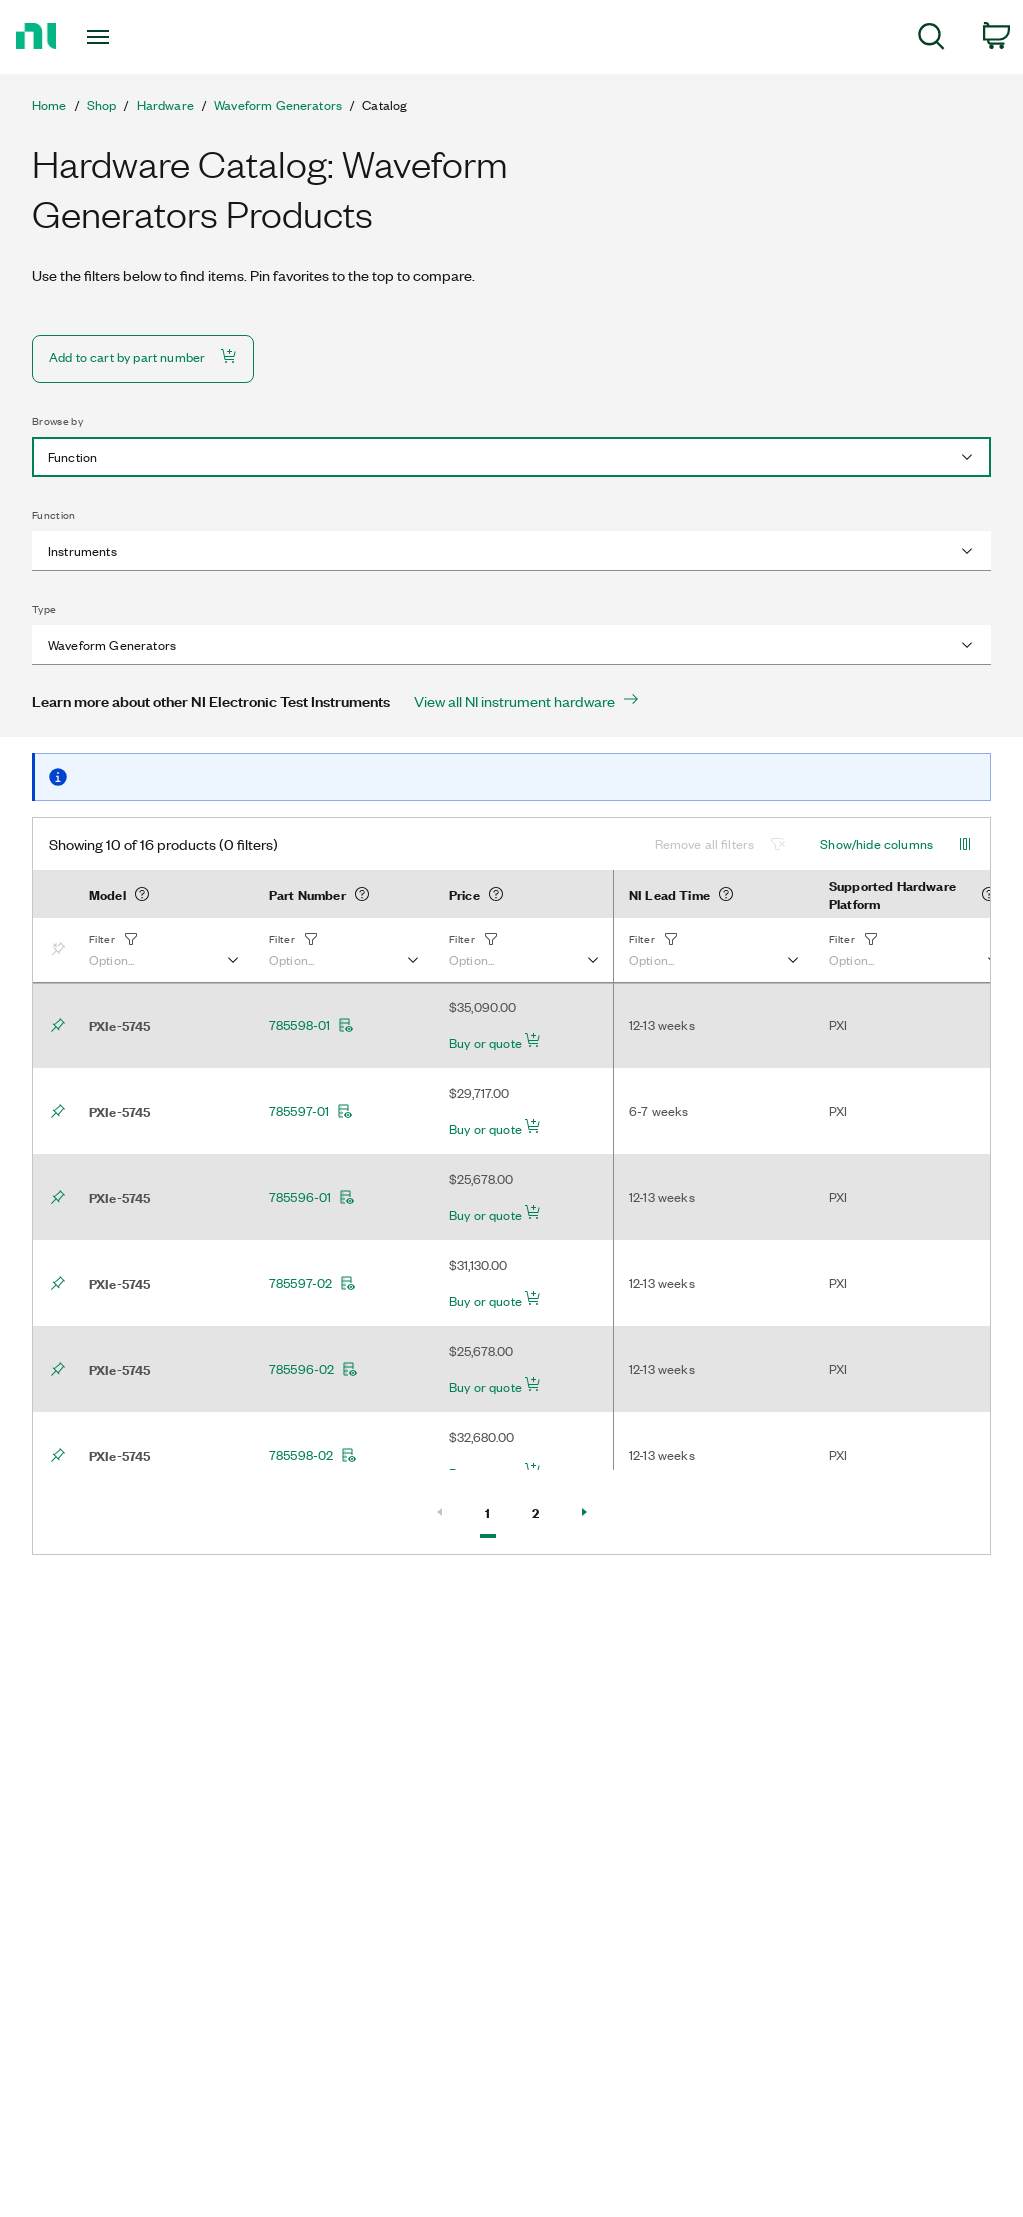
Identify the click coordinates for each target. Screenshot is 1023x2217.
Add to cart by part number (143, 356)
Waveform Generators (278, 105)
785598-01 (311, 1025)
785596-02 (313, 1369)
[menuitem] (931, 39)
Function (54, 515)
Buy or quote (495, 1042)
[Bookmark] (62, 950)
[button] (163, 950)
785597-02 (312, 1283)
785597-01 (311, 1111)
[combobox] (511, 457)
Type (44, 609)
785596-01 (312, 1197)
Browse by (57, 421)
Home (49, 105)
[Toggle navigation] (133, 37)
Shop (102, 105)
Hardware (165, 105)
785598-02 (313, 1455)
